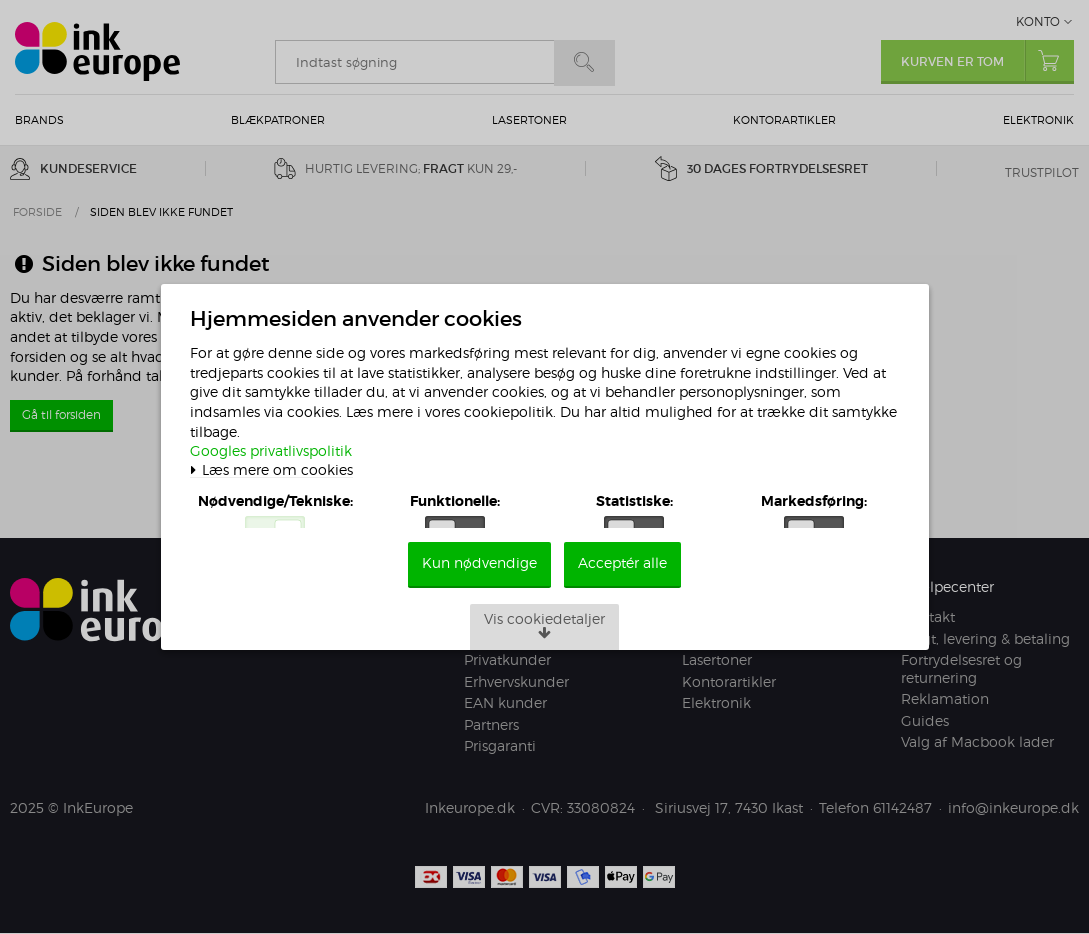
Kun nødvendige (479, 586)
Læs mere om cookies (280, 456)
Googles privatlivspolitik (280, 436)
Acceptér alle (623, 586)
